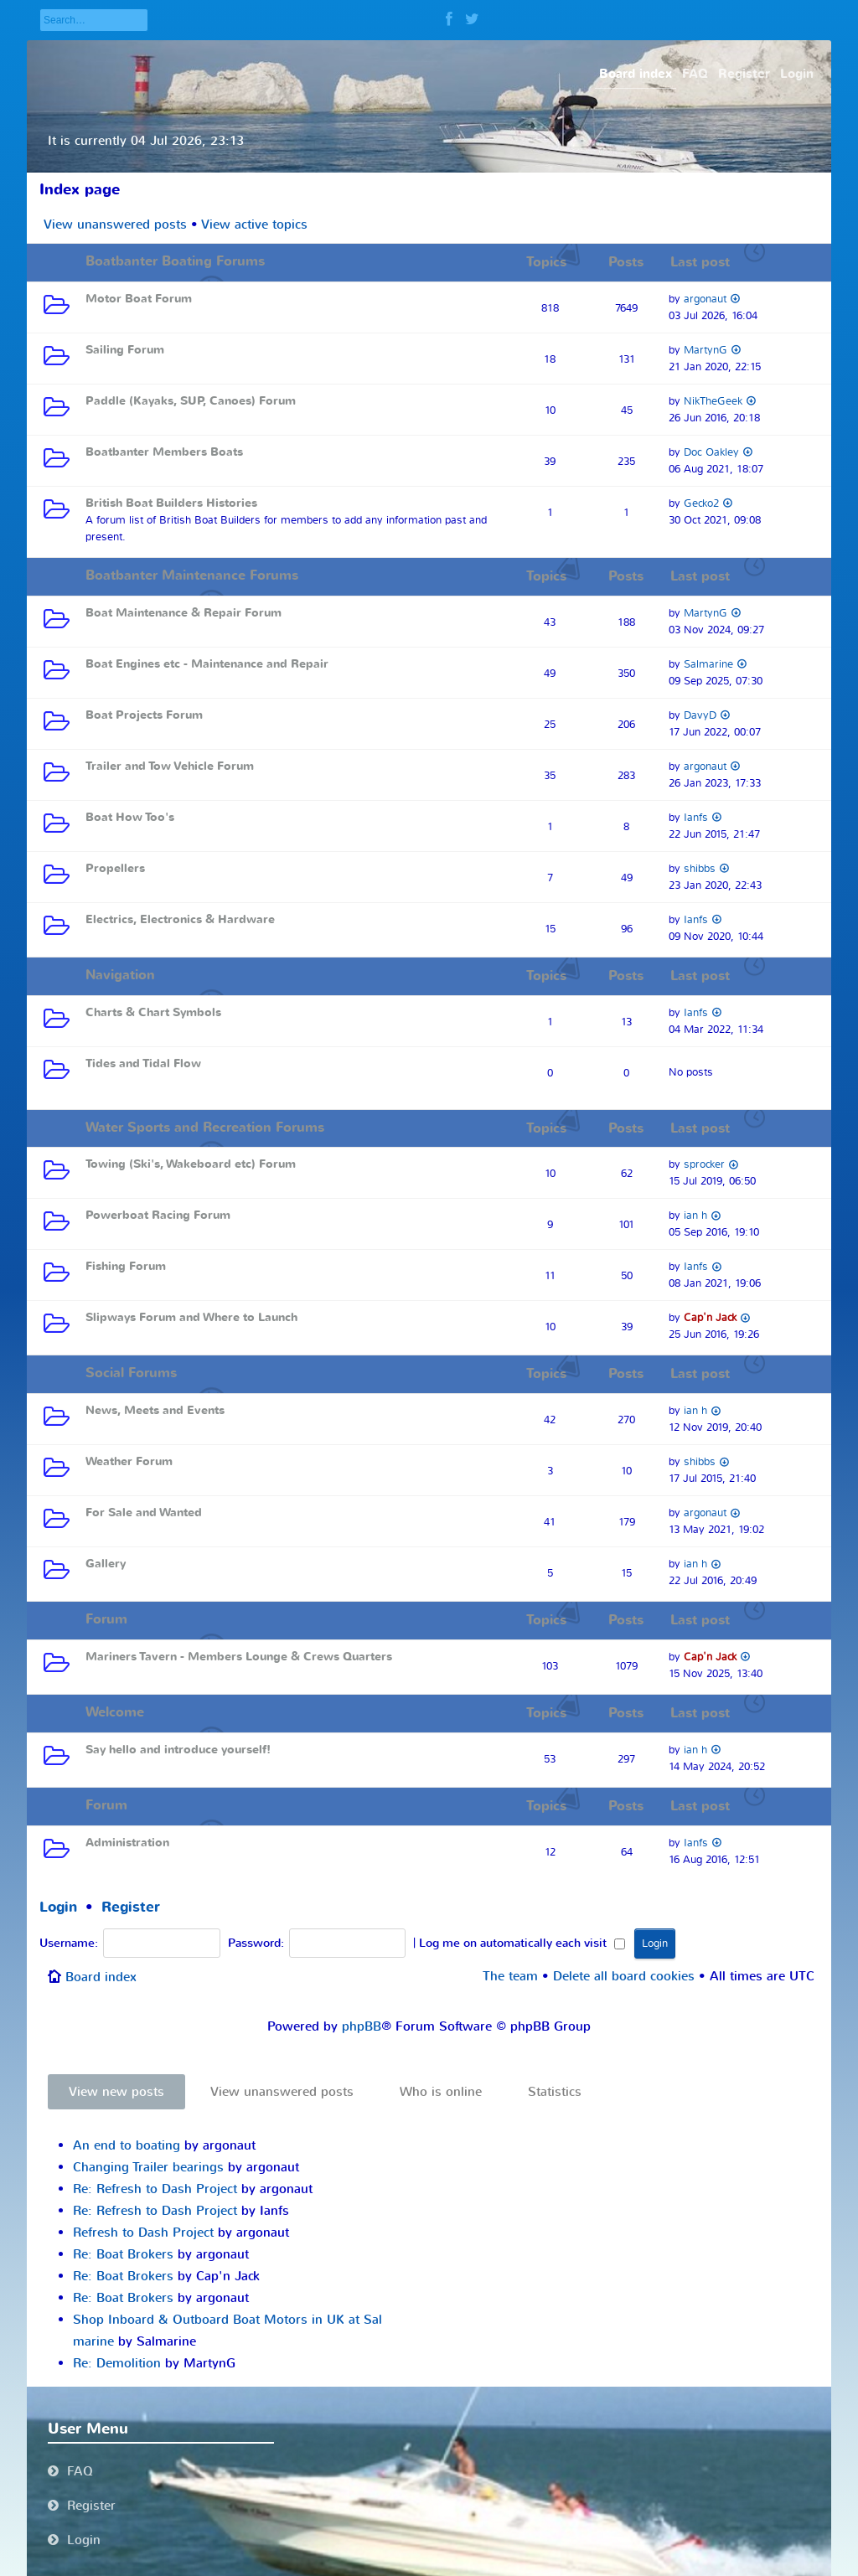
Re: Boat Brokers (123, 2254)
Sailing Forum (124, 350)
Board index (101, 1977)
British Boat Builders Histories (171, 503)
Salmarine (708, 664)
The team (510, 1976)
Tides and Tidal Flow (143, 1063)
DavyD (700, 715)
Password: (256, 1943)
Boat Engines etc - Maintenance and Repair (206, 664)
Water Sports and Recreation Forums (204, 1127)
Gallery (105, 1564)
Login (58, 1907)
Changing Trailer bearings (148, 2167)
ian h (695, 1215)
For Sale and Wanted (143, 1512)
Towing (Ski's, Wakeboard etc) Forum (190, 1164)
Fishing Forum (125, 1266)
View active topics (254, 224)
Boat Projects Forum (144, 715)
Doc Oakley (711, 452)
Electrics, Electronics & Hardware (180, 919)
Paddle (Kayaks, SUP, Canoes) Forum (190, 401)
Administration (127, 1843)
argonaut (705, 299)
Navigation (120, 975)
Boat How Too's (129, 817)
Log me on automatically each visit (522, 1943)
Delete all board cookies (624, 1976)
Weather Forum (129, 1461)
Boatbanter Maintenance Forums (191, 575)
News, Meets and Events (155, 1410)
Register (130, 1907)
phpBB (361, 2026)
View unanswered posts (115, 224)
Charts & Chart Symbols (153, 1012)
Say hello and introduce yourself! (178, 1750)
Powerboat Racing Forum (157, 1215)
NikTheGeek (713, 401)
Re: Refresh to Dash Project (155, 2189)
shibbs (700, 868)
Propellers (115, 868)
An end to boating (126, 2145)
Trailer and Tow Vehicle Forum (169, 766)
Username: (68, 1943)
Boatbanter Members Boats (164, 452)
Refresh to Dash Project (143, 2232)
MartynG (705, 350)
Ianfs (696, 817)
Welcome (114, 1712)
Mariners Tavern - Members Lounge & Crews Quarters (238, 1657)
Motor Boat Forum (138, 299)
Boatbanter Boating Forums (175, 261)
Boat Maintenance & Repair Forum (183, 613)
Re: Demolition (117, 2363)
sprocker (704, 1164)
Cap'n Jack (710, 1317)
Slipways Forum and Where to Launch (191, 1317)
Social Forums (131, 1373)
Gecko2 (701, 503)
